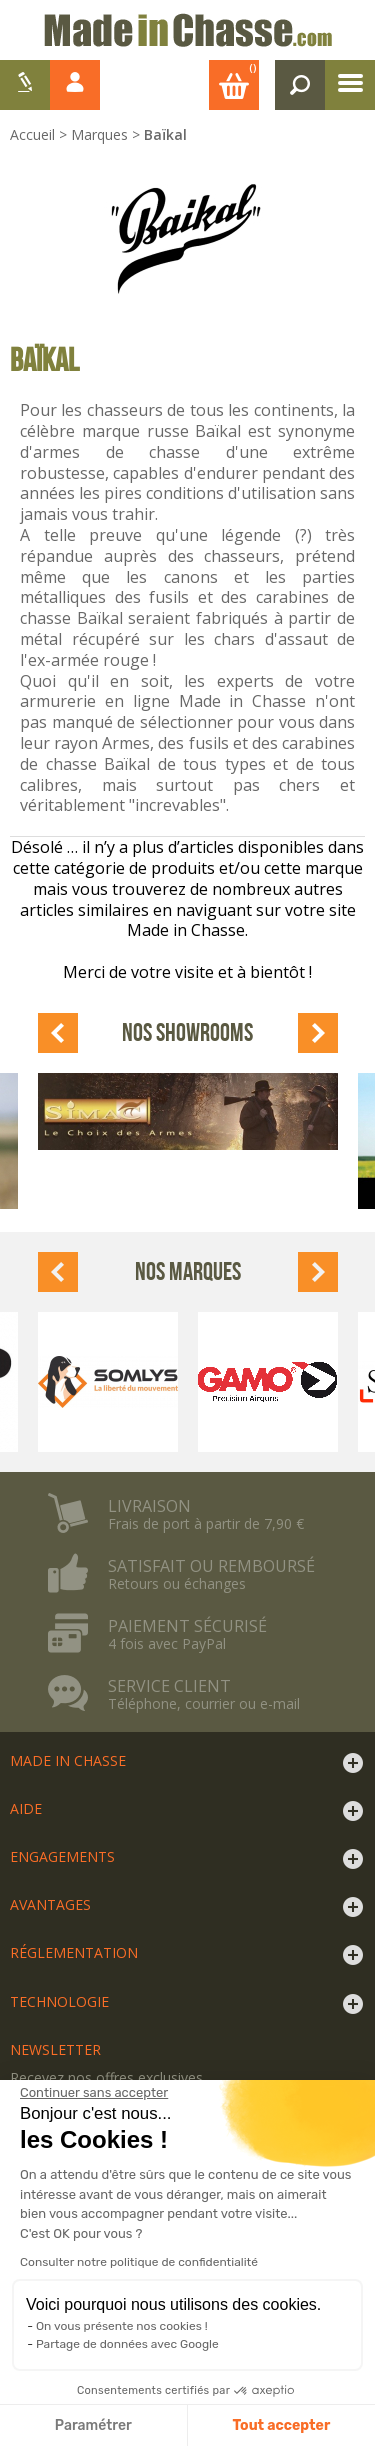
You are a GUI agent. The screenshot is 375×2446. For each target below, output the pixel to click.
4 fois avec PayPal (167, 1644)
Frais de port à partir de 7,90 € (206, 1524)
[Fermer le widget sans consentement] (94, 2093)
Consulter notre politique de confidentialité (139, 2262)
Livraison (149, 1506)
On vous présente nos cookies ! (122, 2326)
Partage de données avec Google (127, 2344)
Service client (169, 1686)
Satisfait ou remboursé (211, 1566)
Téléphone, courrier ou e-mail (204, 1704)
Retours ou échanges (177, 1584)
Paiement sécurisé (187, 1626)
